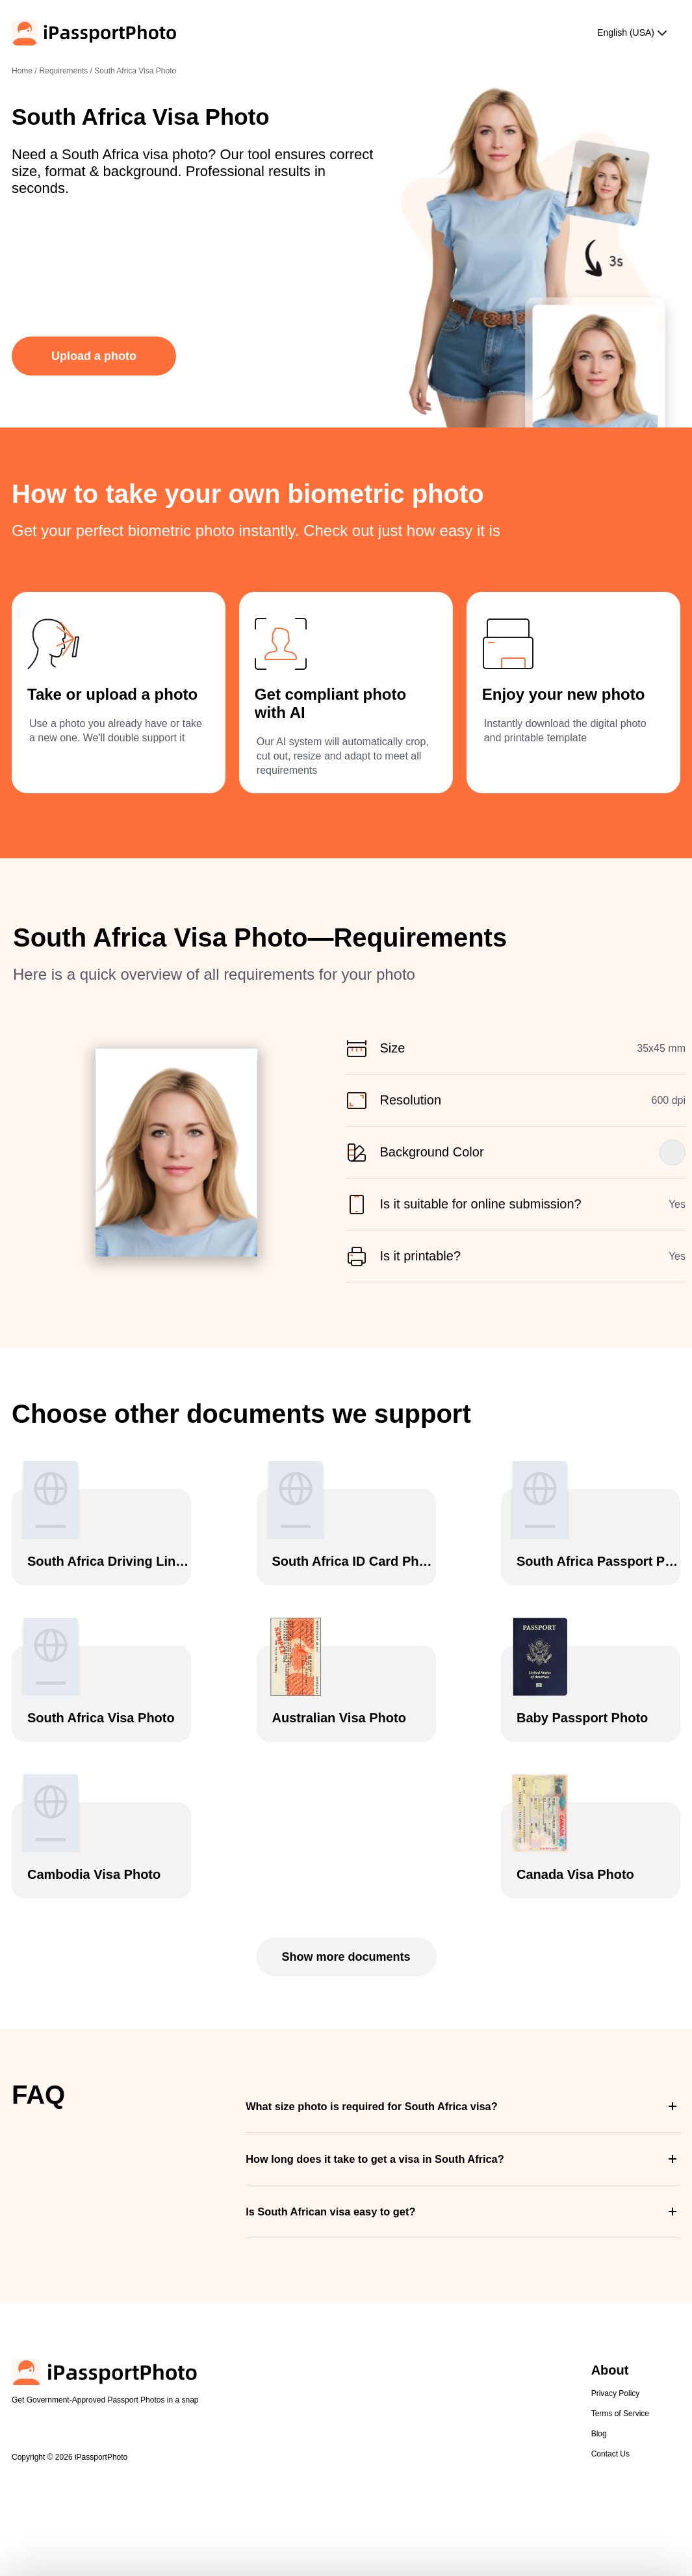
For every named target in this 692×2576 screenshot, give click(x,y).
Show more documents (345, 1956)
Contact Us (610, 2453)
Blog (599, 2433)
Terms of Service (620, 2413)
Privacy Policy (615, 2393)
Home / (24, 70)
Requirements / (67, 70)
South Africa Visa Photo (135, 70)
